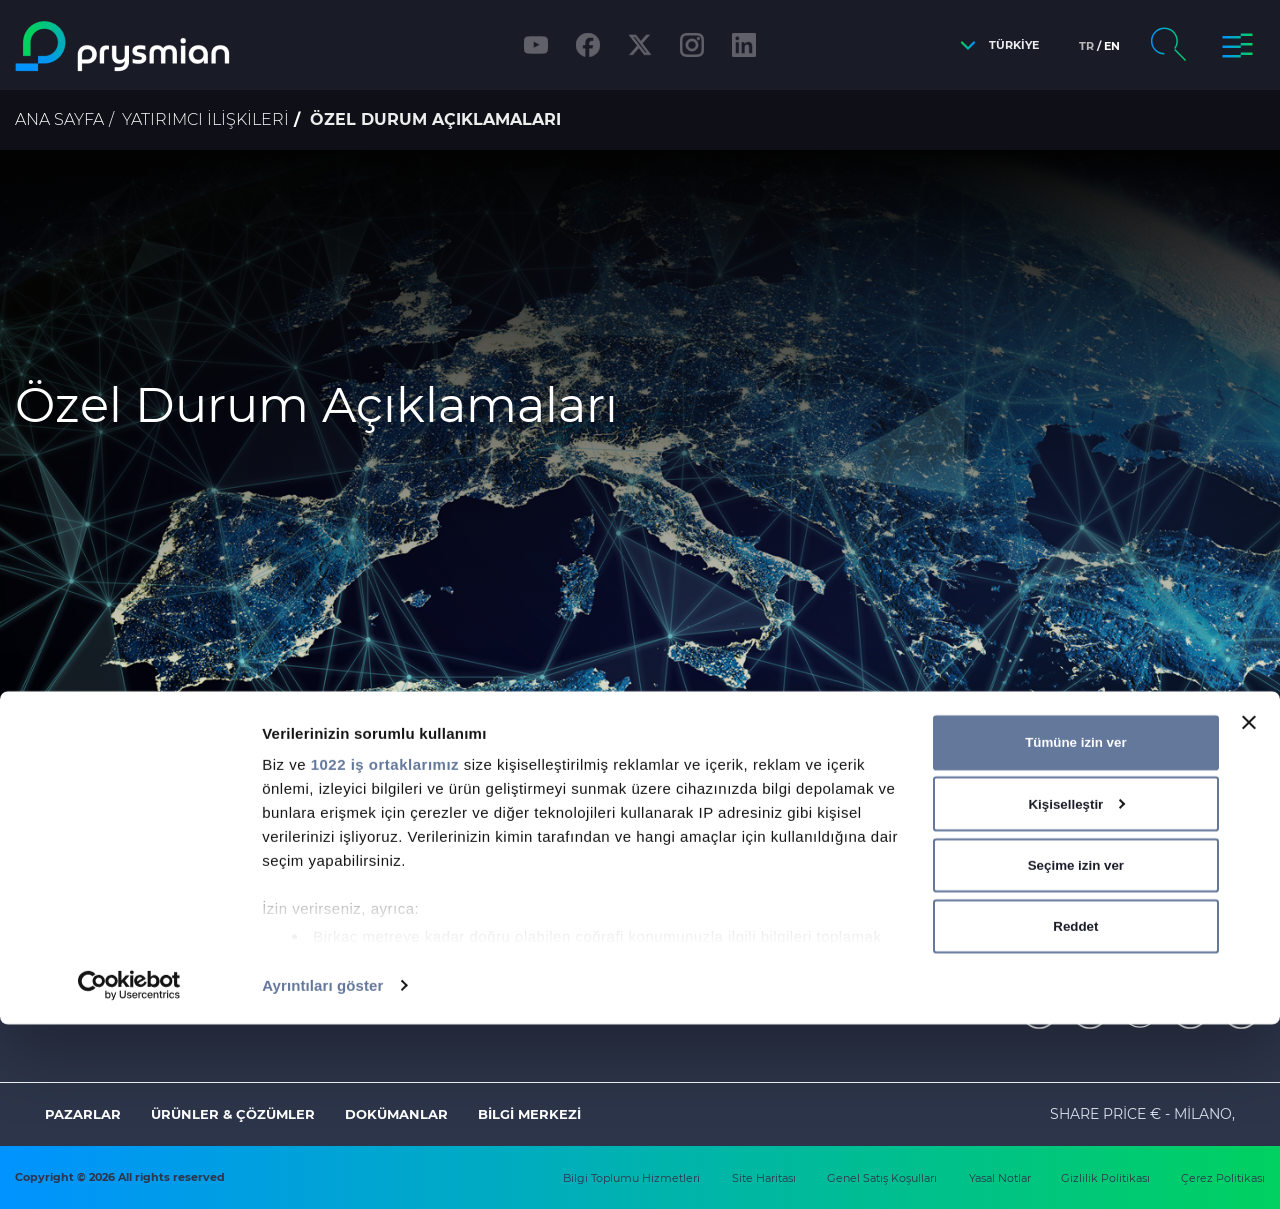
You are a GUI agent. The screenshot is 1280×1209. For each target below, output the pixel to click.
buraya (654, 825)
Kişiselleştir (1076, 988)
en (1112, 46)
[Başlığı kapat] (1249, 907)
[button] (994, 45)
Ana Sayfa (59, 119)
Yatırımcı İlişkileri (205, 119)
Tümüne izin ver (1075, 926)
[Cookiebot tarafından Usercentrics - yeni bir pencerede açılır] (129, 1170)
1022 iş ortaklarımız (385, 948)
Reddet (1075, 1110)
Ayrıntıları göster (322, 1169)
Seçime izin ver (1076, 1049)
